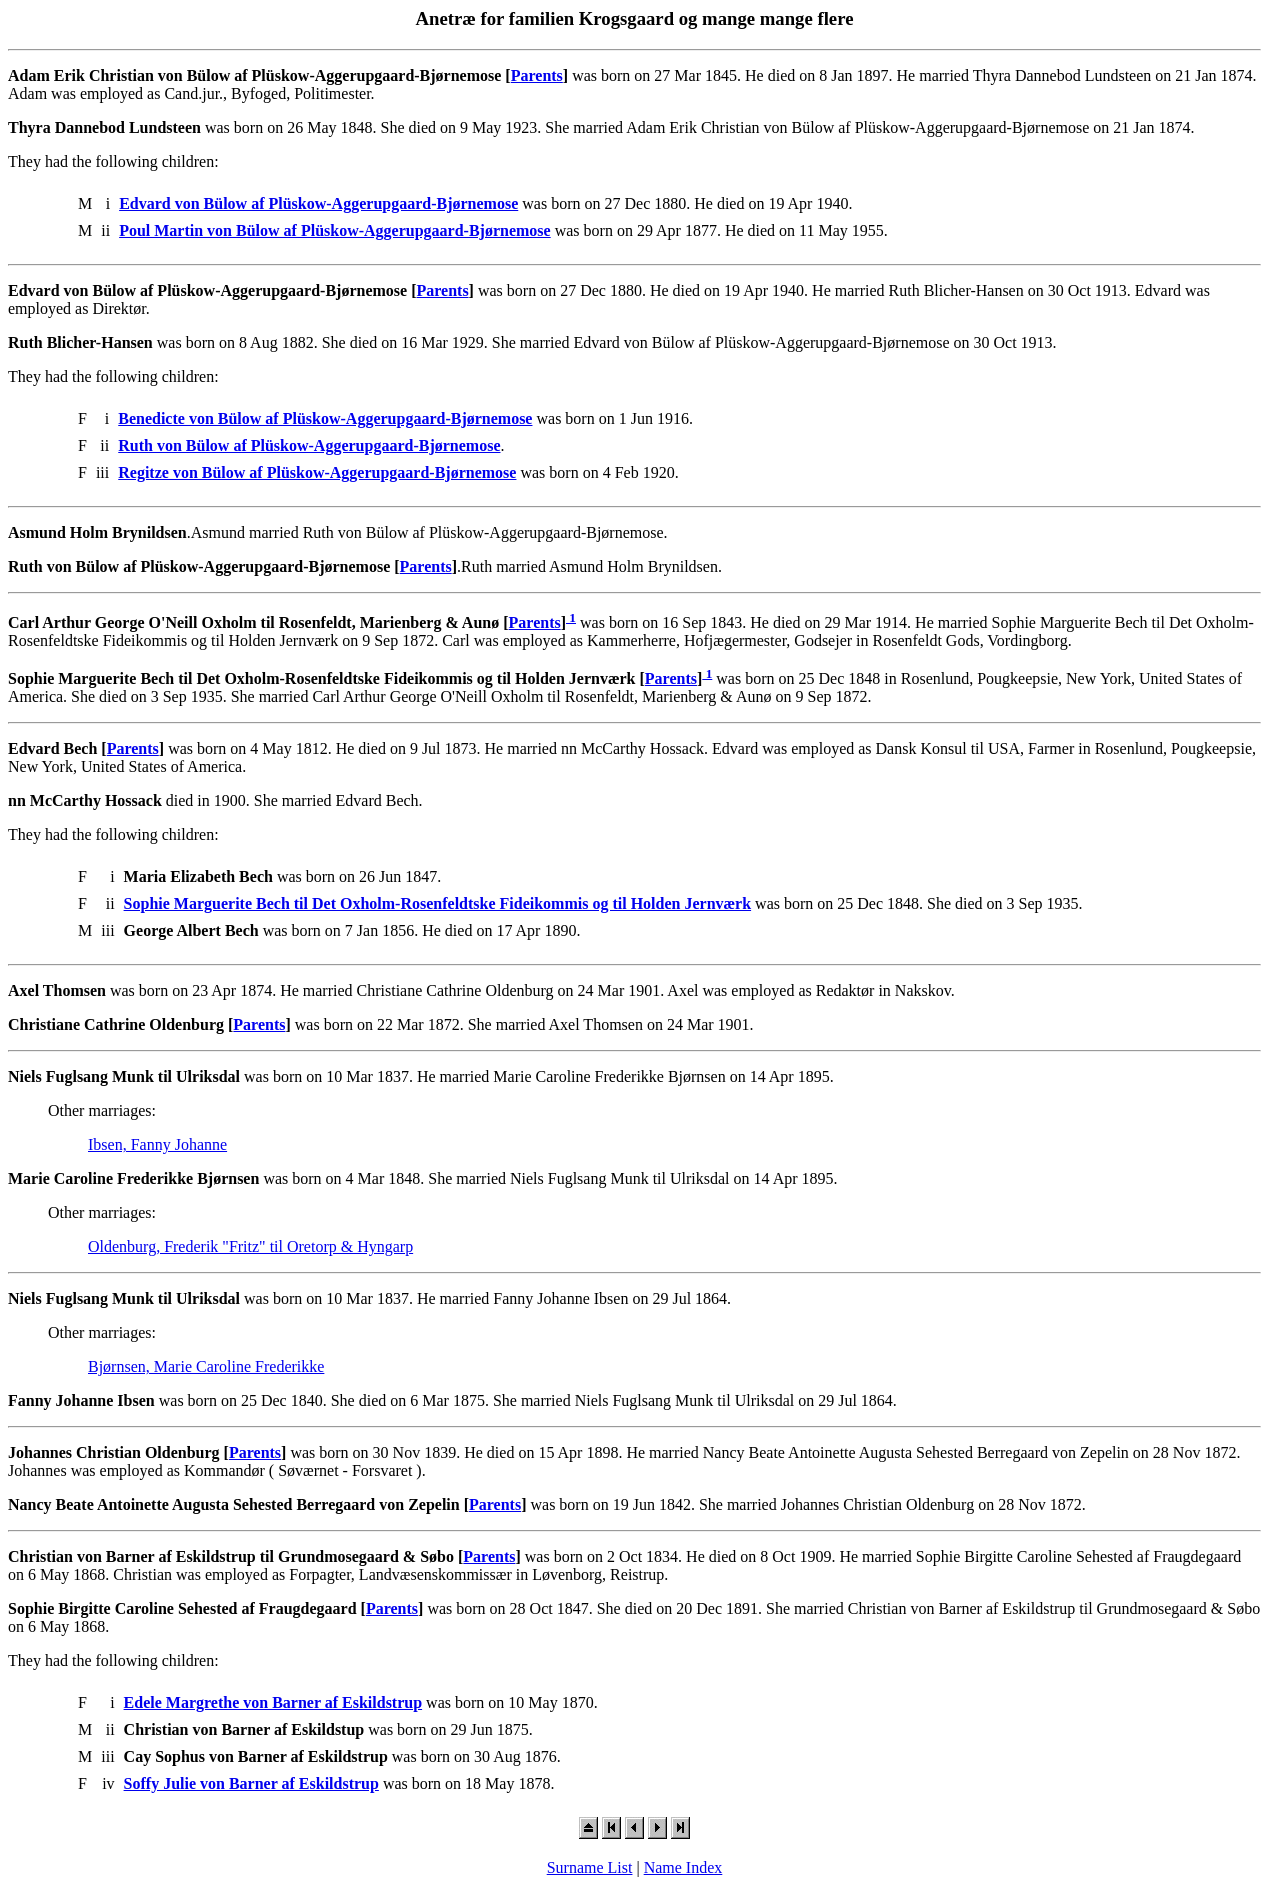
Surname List (590, 1867)
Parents (537, 75)
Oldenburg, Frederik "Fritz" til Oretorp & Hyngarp (250, 1246)
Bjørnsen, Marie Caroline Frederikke (206, 1366)
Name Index (683, 1867)
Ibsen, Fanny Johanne (157, 1144)
